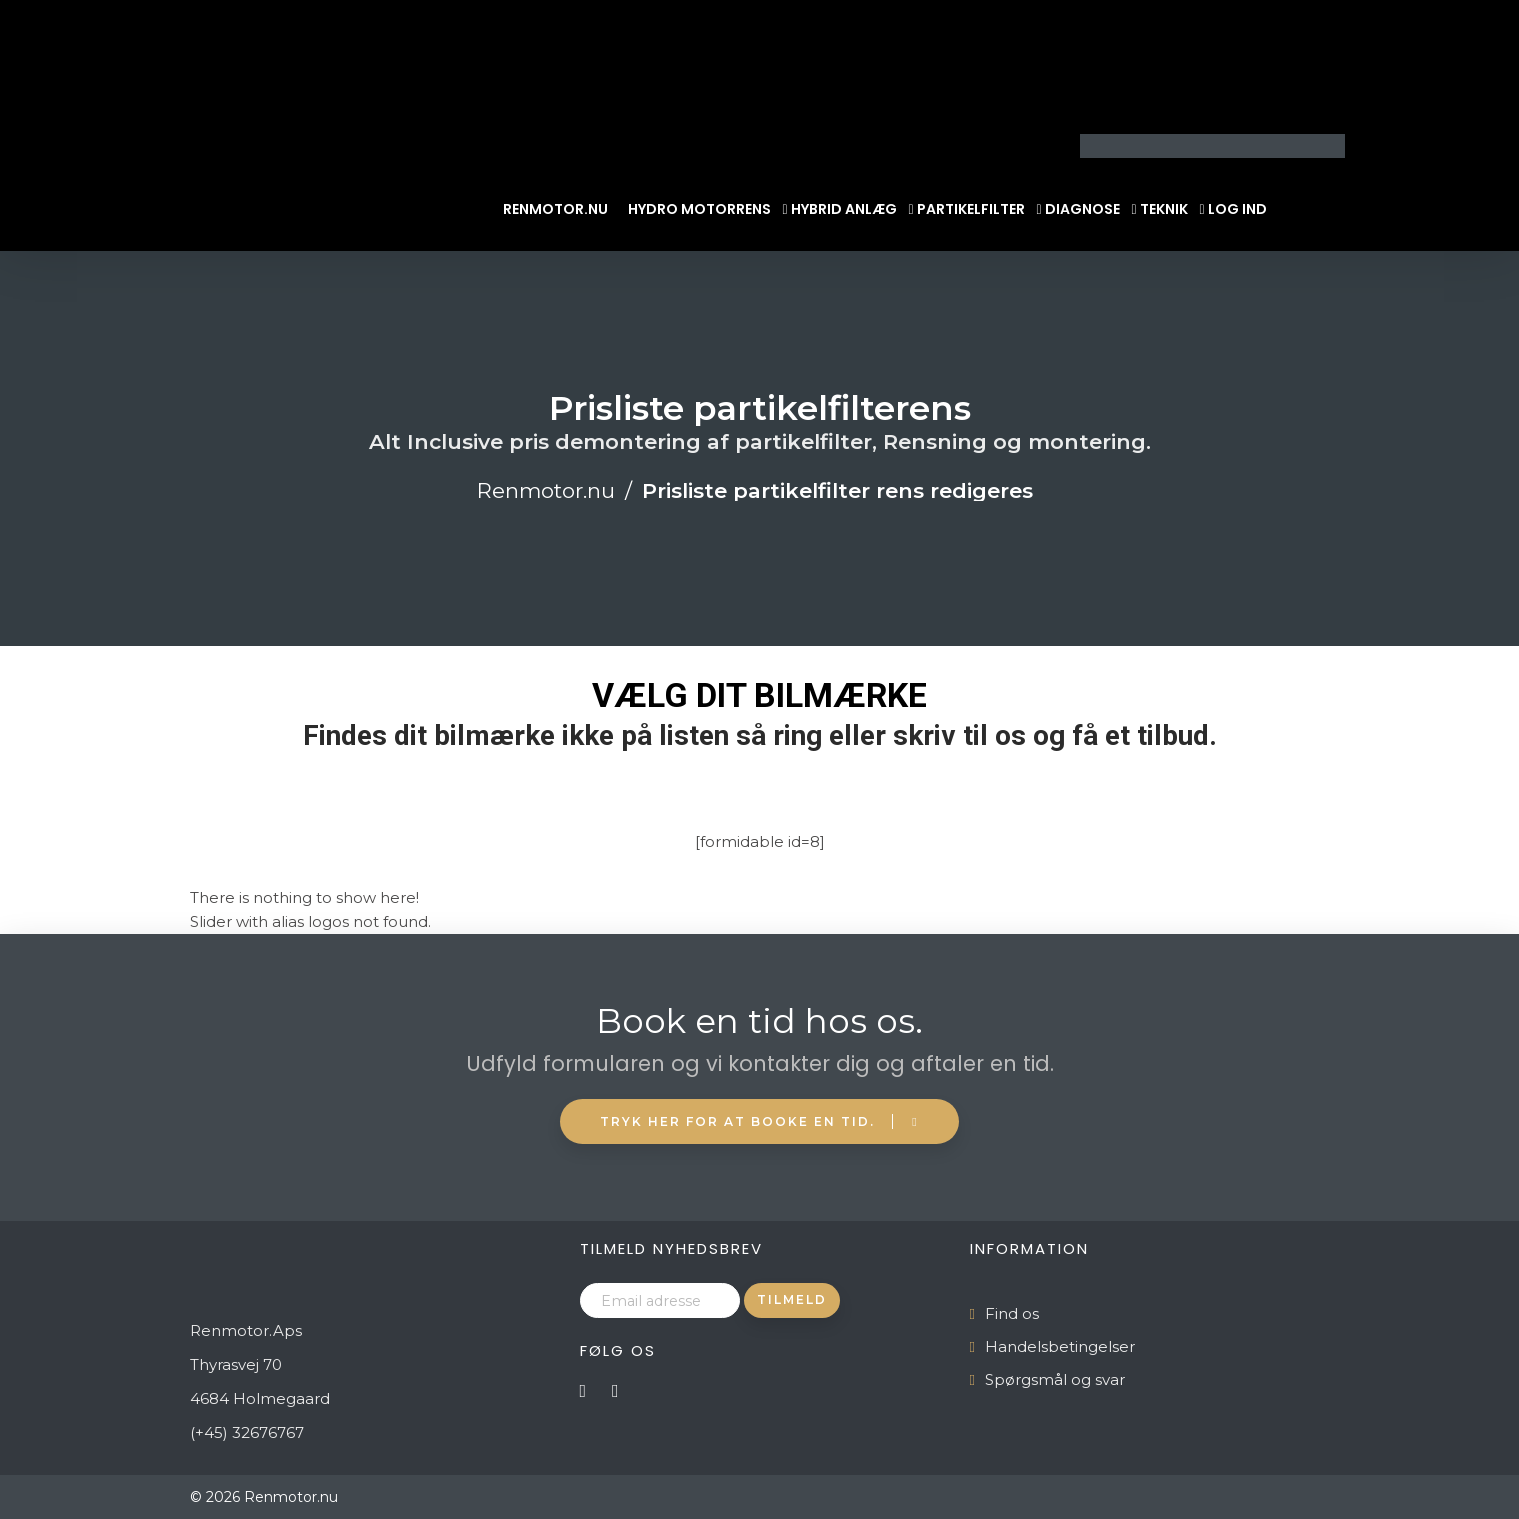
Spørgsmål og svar (1055, 1379)
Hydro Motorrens (699, 209)
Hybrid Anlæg (844, 209)
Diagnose (1082, 209)
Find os (1012, 1313)
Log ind (1237, 209)
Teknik (1164, 209)
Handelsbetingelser (1060, 1346)
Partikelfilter (971, 209)
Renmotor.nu (555, 209)
